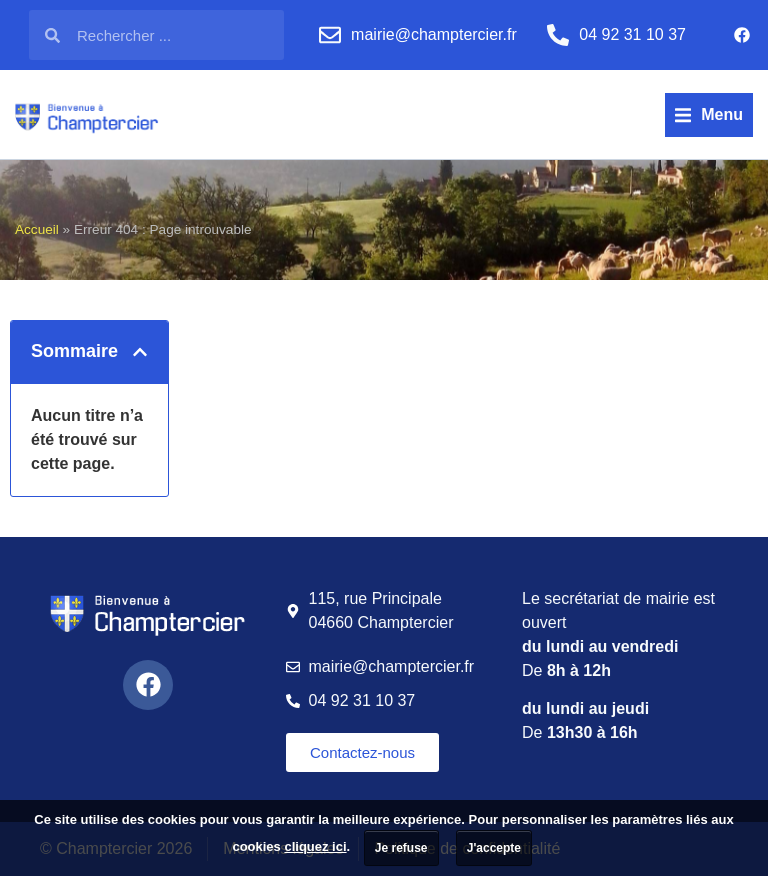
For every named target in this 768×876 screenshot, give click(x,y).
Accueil (37, 229)
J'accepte (494, 848)
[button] (709, 115)
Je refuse (401, 848)
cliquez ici (315, 846)
